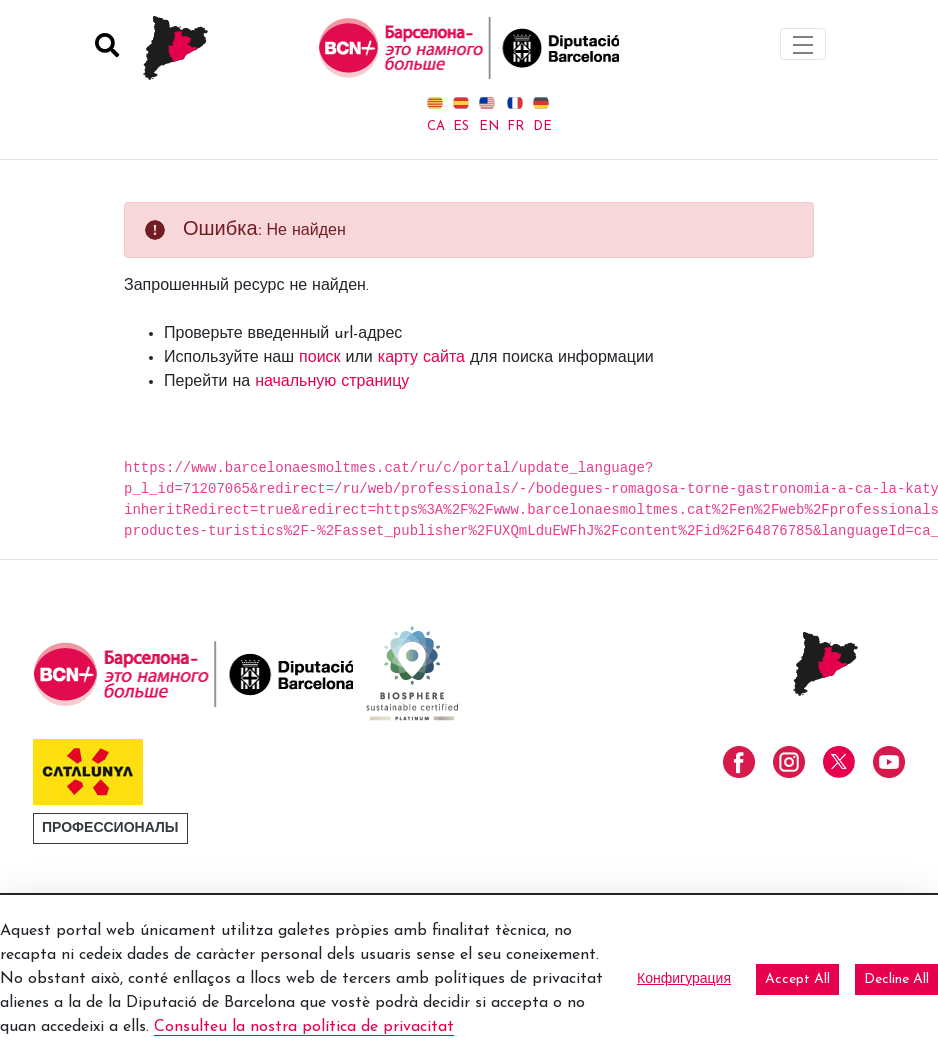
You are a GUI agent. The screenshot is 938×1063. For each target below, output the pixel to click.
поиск (320, 358)
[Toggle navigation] (803, 43)
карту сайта (421, 358)
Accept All (797, 979)
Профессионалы (110, 828)
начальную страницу (332, 382)
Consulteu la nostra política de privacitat (304, 1027)
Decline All (896, 979)
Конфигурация (684, 979)
